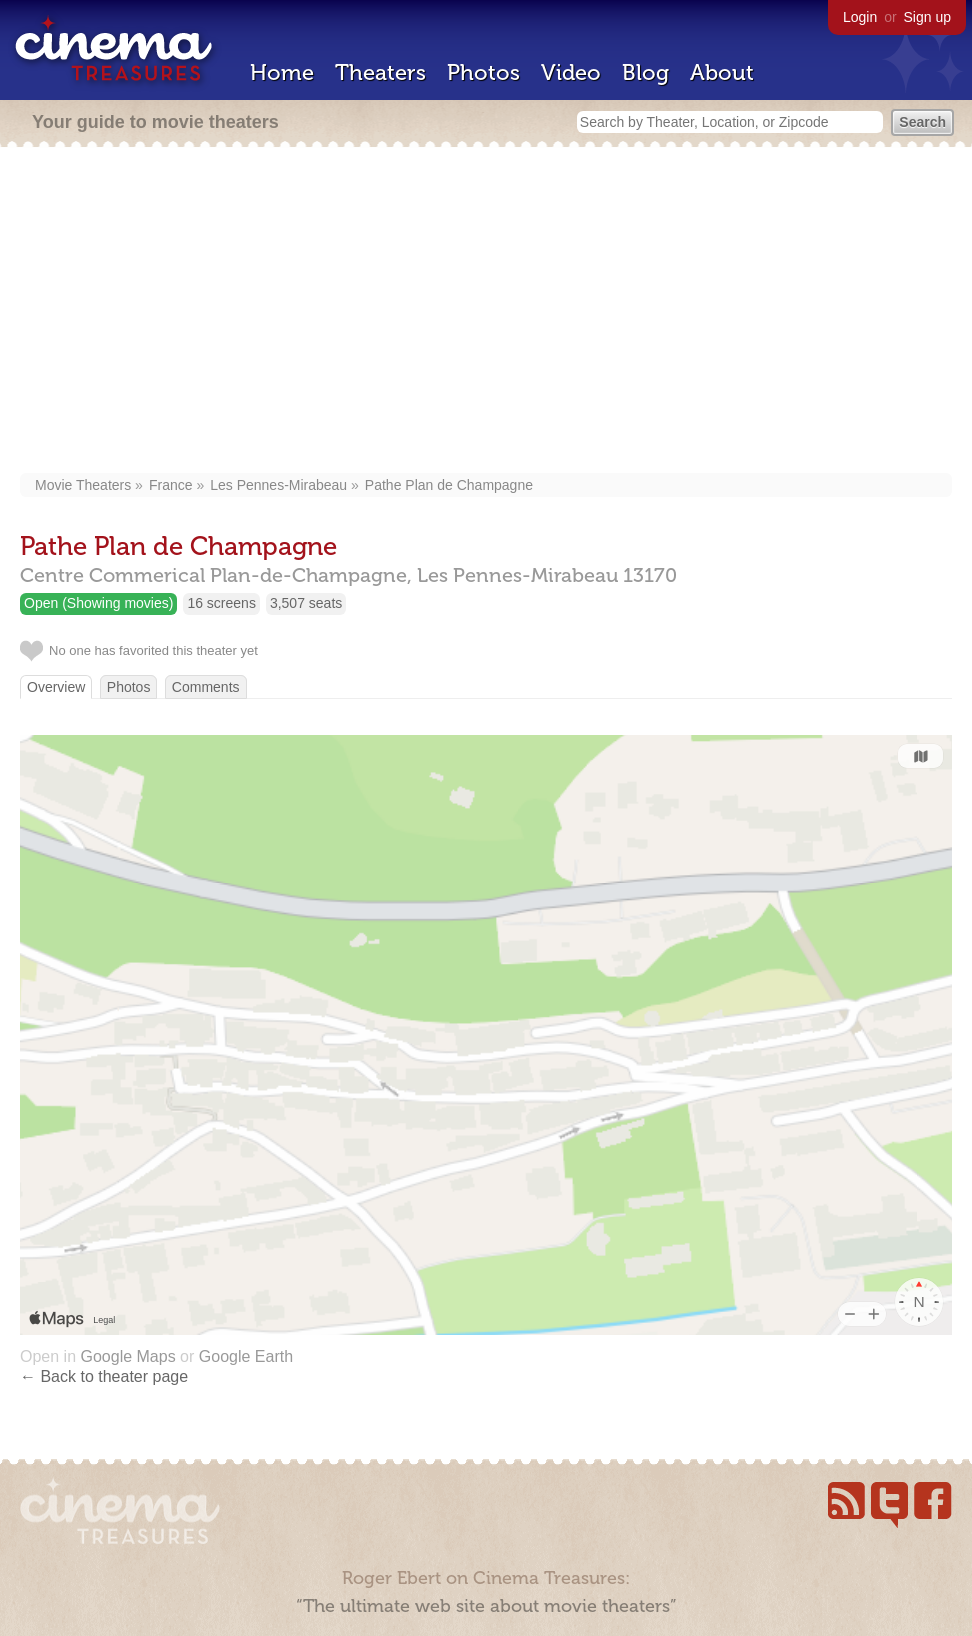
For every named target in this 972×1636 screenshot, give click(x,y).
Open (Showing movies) (98, 603)
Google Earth (246, 1356)
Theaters (380, 72)
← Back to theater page (104, 1376)
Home (282, 72)
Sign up (927, 17)
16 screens (221, 603)
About (722, 72)
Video (571, 72)
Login (860, 17)
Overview (56, 687)
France (171, 485)
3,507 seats (306, 603)
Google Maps (127, 1356)
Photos (483, 72)
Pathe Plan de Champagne (449, 485)
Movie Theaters (83, 485)
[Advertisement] (486, 312)
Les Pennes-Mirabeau (278, 485)
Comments (206, 687)
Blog (645, 72)
